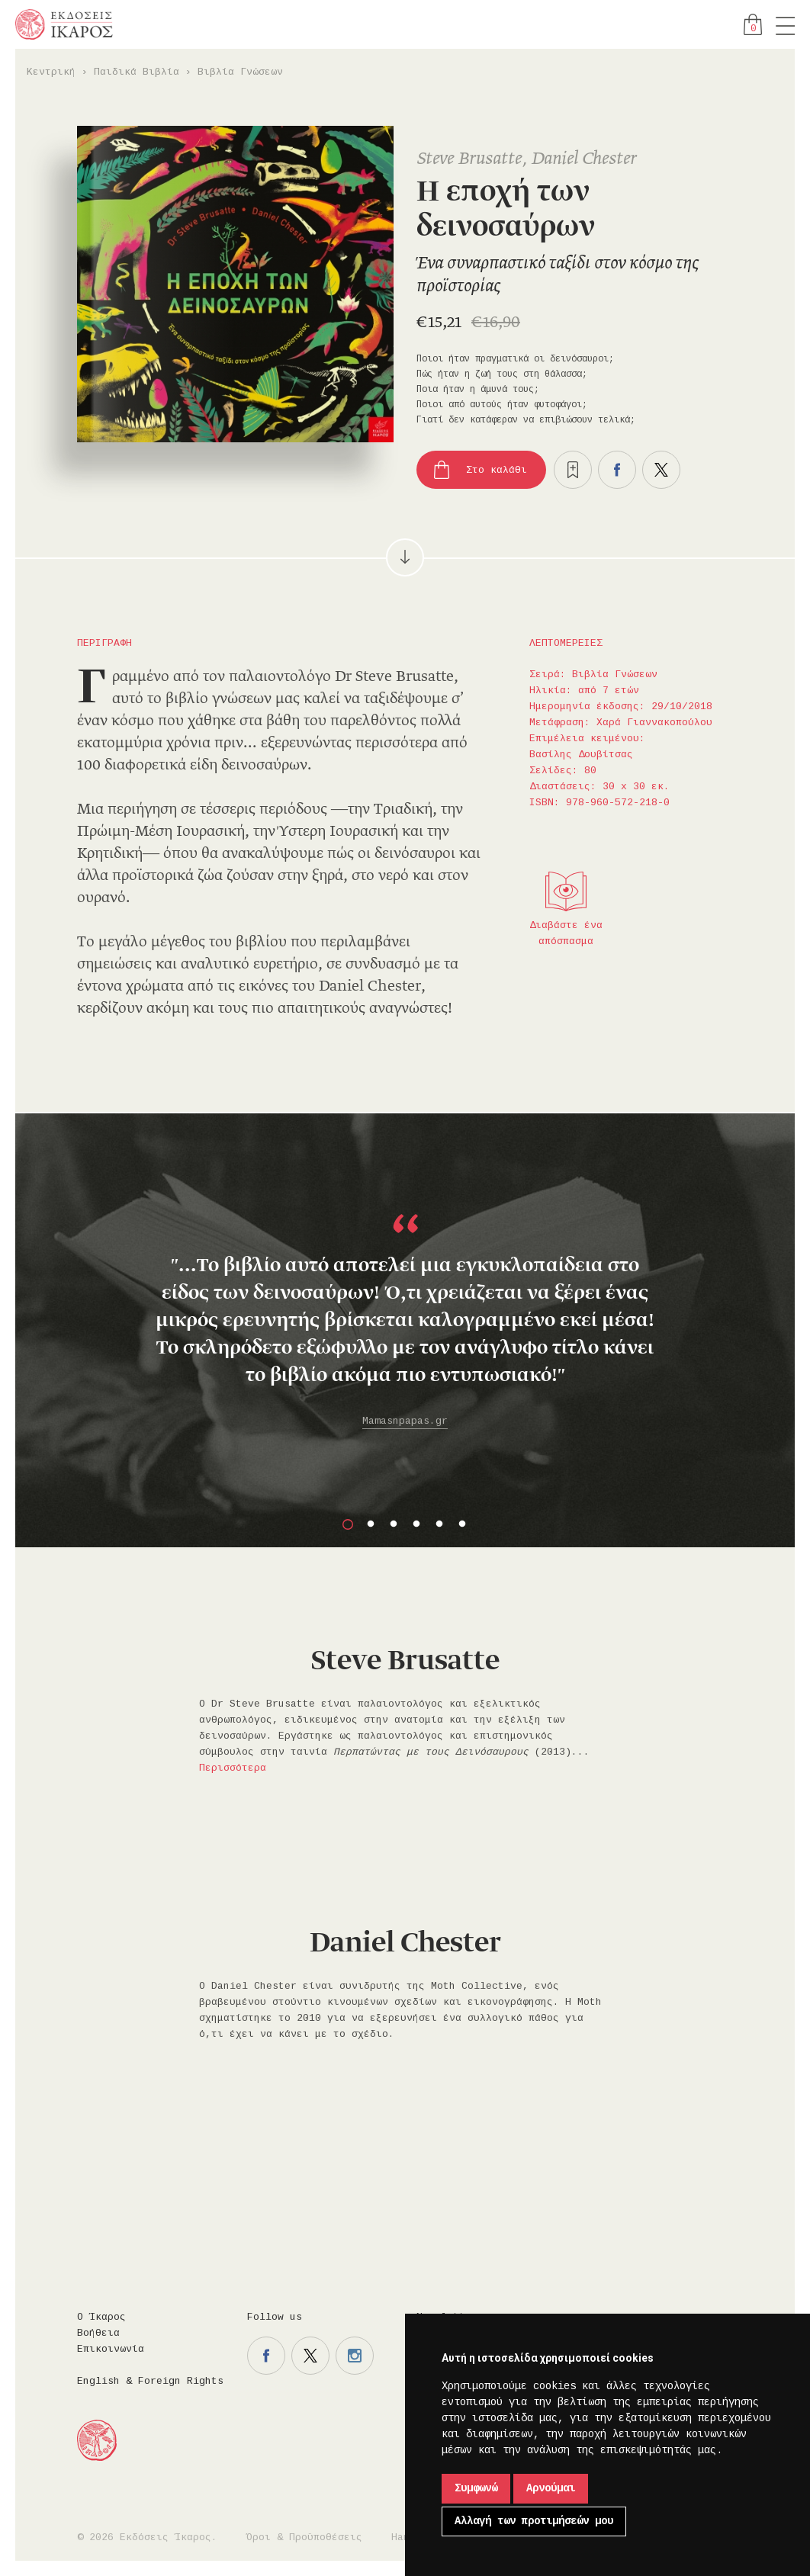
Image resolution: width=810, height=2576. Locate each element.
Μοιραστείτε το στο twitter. (661, 470)
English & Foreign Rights (150, 2381)
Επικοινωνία (110, 2349)
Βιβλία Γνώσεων (240, 72)
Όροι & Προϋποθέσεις (304, 2537)
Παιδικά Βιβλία (136, 72)
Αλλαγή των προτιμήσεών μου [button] (534, 2521)
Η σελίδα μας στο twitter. (310, 2356)
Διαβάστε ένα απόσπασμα (566, 933)
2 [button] (370, 1524)
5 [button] (439, 1524)
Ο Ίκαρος (101, 2317)
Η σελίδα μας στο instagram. (355, 2356)
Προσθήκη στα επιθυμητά (573, 470)
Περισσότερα (232, 1768)
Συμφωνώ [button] (476, 2488)
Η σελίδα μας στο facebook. (266, 2356)
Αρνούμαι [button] (550, 2488)
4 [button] (416, 1524)
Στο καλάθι (496, 470)
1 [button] (347, 1524)
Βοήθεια (98, 2333)
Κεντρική (51, 72)
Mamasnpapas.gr (405, 1421)
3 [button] (393, 1524)
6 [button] (462, 1524)
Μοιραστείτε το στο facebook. (617, 470)
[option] (405, 1295)
